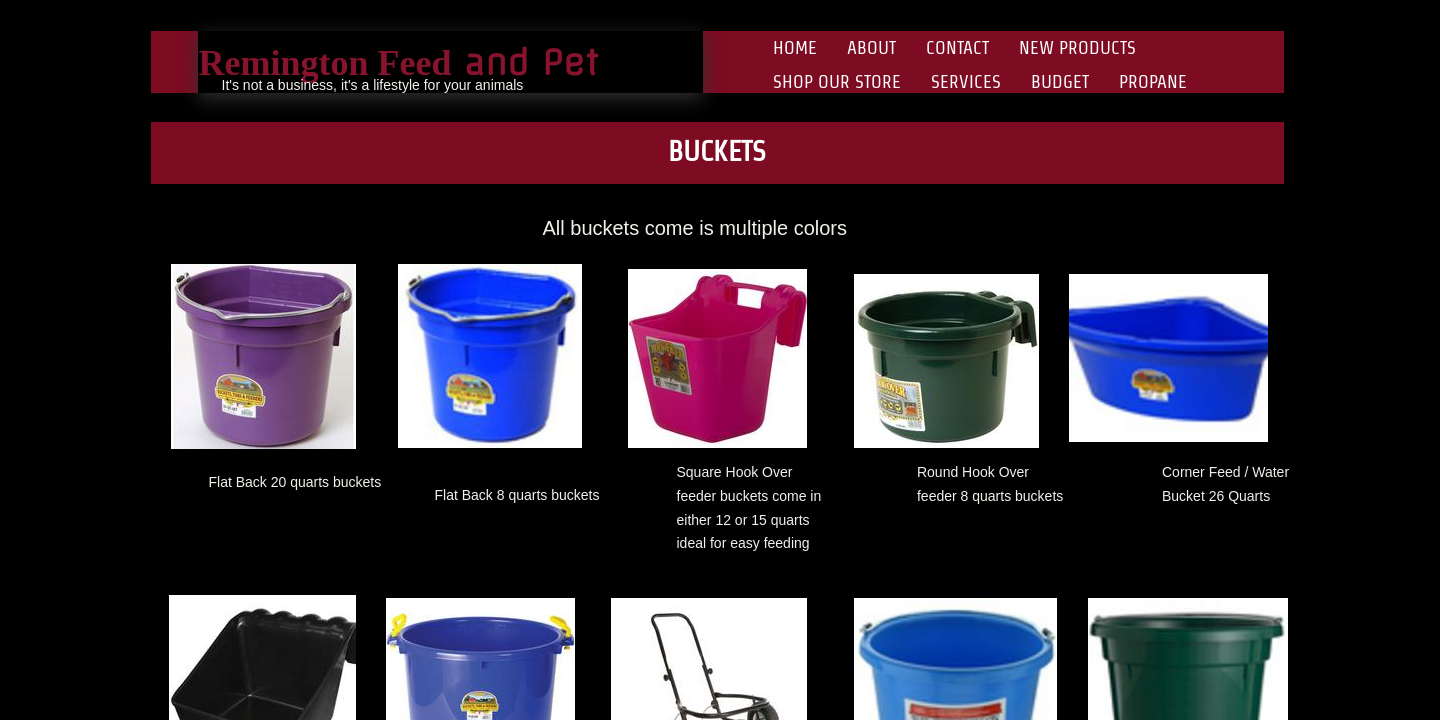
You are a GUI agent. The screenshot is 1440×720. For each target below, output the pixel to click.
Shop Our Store (837, 81)
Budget (1060, 81)
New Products (1077, 47)
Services (966, 81)
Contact (957, 47)
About (871, 47)
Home (795, 47)
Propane (1153, 81)
